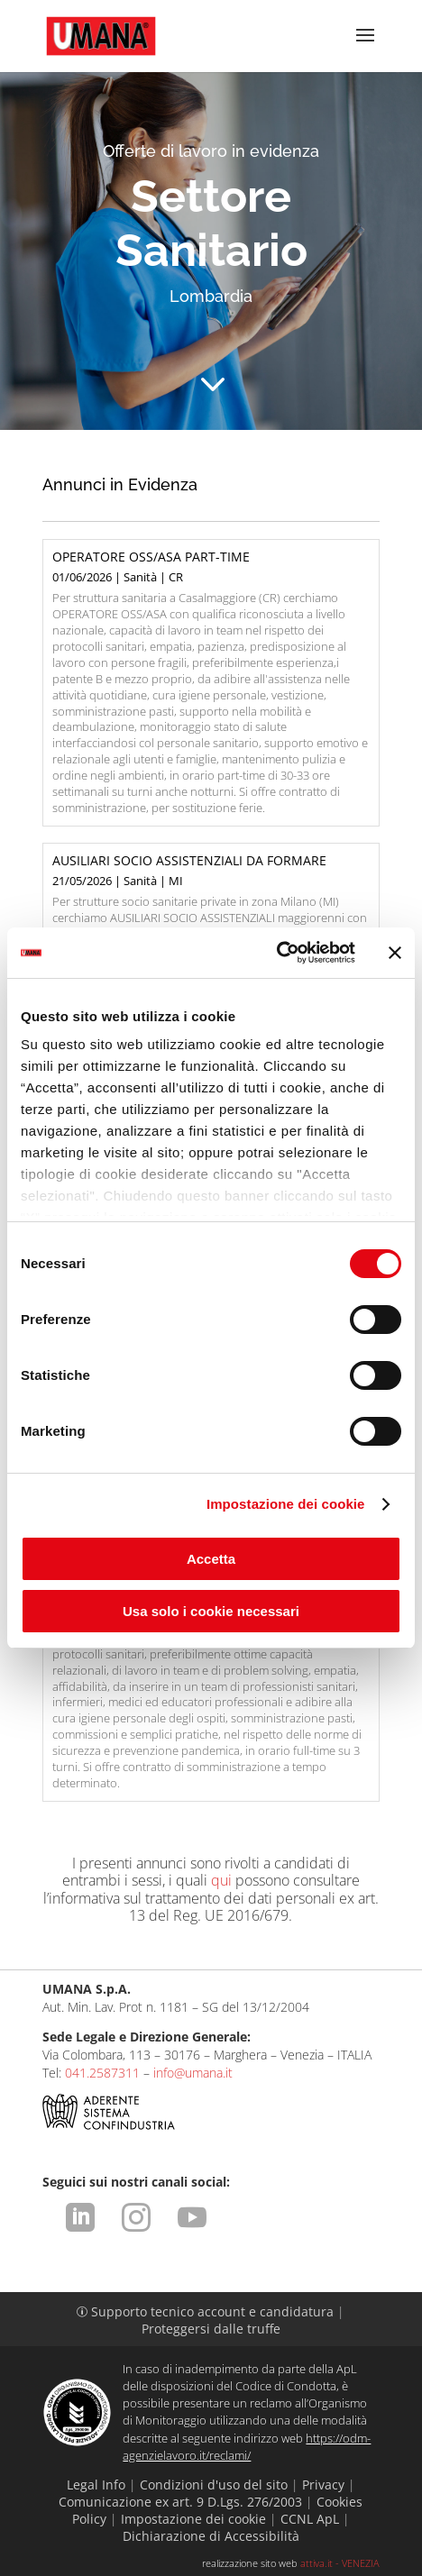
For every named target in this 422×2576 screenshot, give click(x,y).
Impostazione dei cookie (285, 1504)
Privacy (323, 2484)
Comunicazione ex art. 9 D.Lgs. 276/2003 (180, 2501)
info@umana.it (193, 2072)
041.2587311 (102, 2072)
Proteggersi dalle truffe (211, 2328)
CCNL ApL (309, 2518)
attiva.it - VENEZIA (340, 2563)
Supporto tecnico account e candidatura (207, 2311)
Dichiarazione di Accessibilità (211, 2535)
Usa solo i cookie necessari (211, 1611)
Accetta (211, 1559)
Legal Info (96, 2484)
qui (221, 1880)
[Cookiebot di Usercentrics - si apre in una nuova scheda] (276, 952)
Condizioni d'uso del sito (214, 2484)
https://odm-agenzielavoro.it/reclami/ (247, 2446)
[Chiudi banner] (395, 952)
